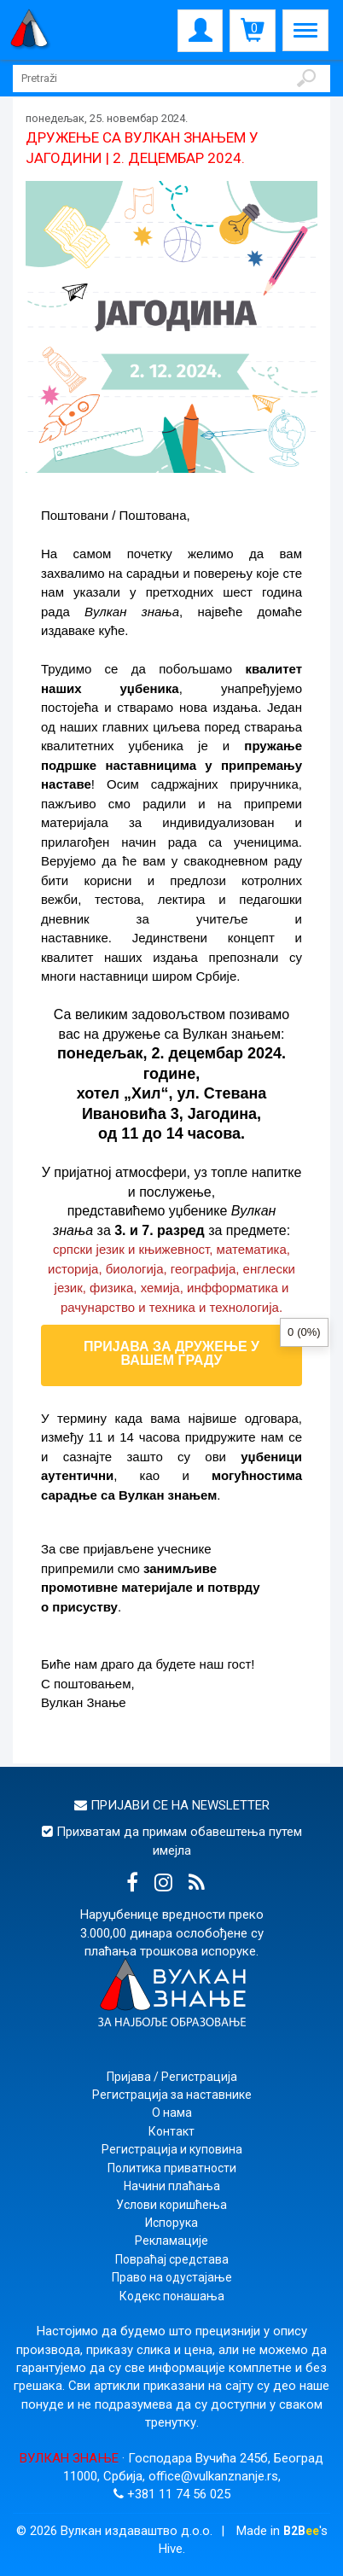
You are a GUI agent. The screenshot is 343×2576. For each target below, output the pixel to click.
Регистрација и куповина (172, 2149)
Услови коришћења (171, 2205)
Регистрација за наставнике (172, 2094)
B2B (301, 2531)
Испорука (171, 2222)
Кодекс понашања (171, 2296)
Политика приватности (172, 2168)
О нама (172, 2112)
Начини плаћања (172, 2186)
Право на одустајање (172, 2277)
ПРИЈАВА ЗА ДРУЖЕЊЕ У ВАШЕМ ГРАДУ (171, 1353)
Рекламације (171, 2240)
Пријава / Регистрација (172, 2077)
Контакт (171, 2131)
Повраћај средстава (172, 2259)
